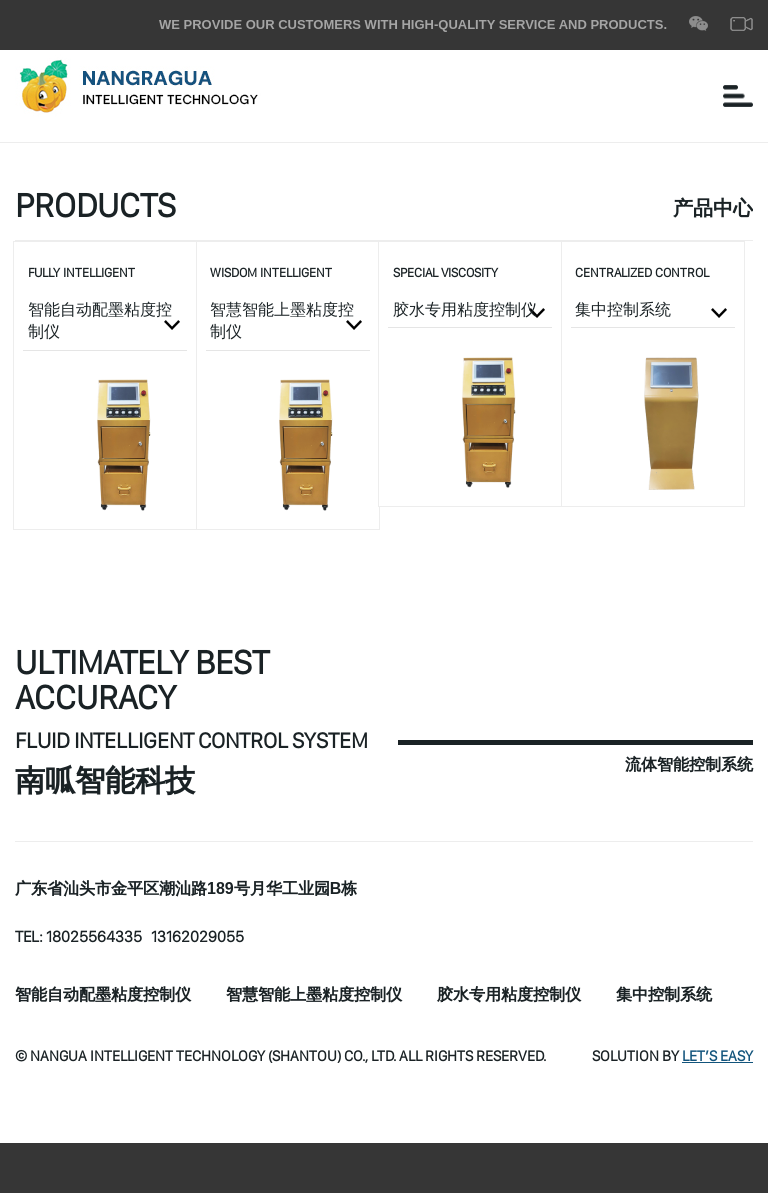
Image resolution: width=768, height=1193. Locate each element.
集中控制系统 (664, 995)
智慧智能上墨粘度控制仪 (314, 995)
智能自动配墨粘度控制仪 (103, 995)
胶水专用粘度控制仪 (509, 995)
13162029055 (197, 936)
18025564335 (94, 936)
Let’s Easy (717, 1055)
